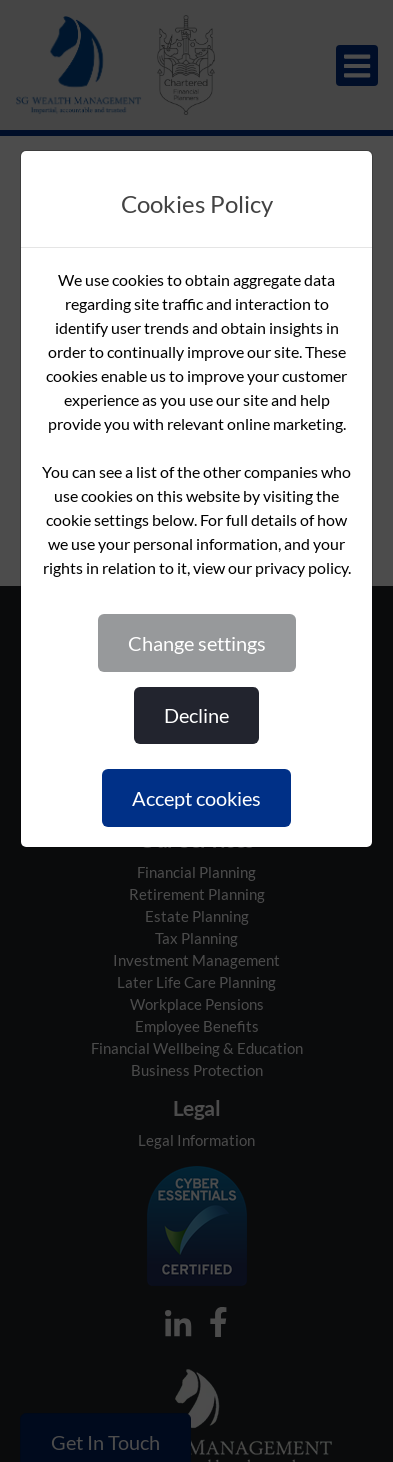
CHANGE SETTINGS (197, 643)
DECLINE (196, 715)
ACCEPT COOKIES (196, 798)
